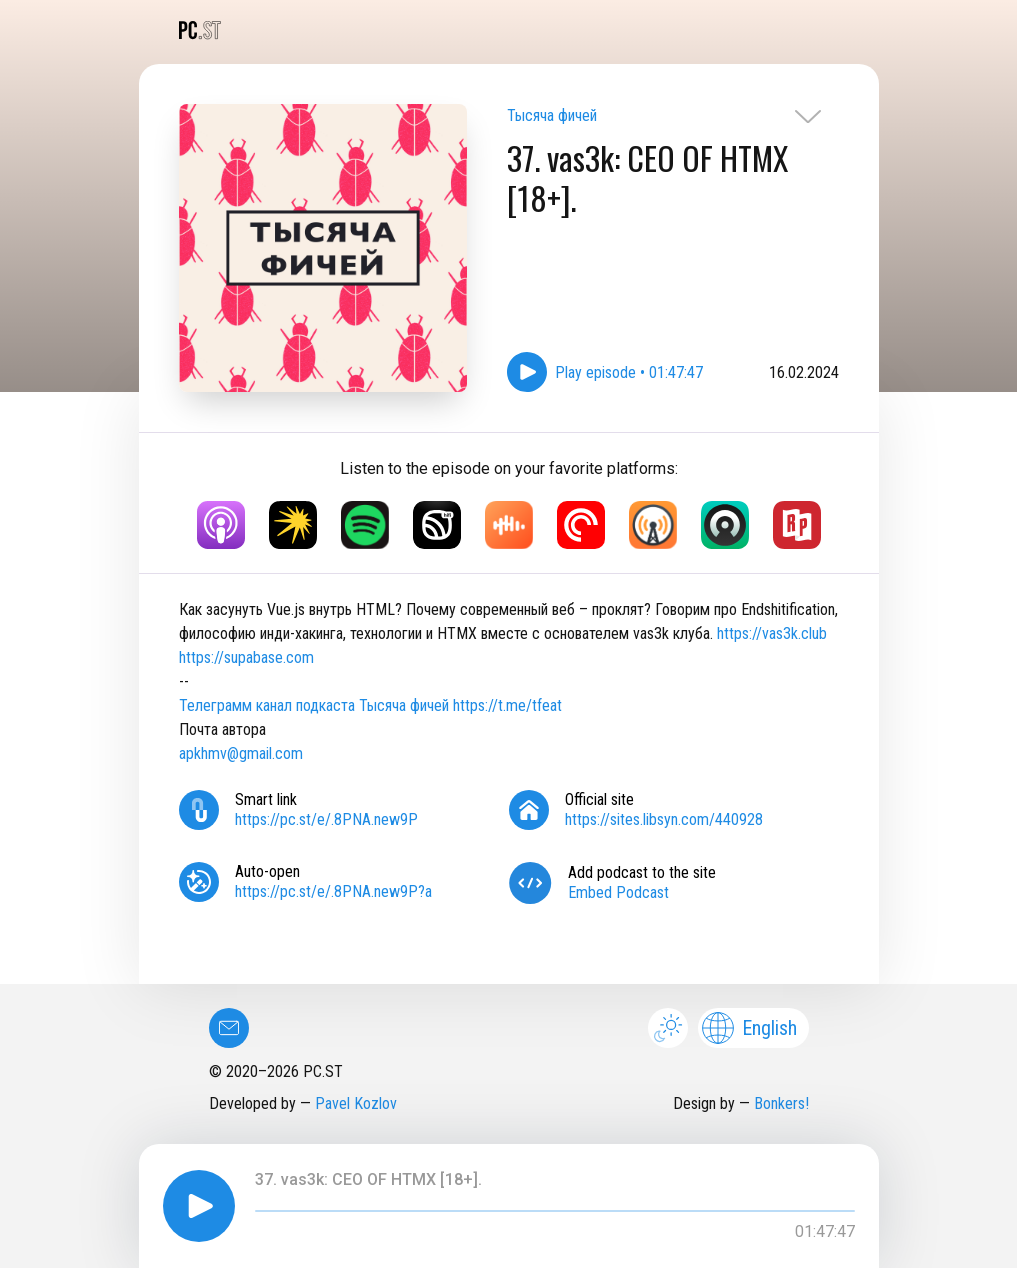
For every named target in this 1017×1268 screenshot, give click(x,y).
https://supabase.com (246, 657)
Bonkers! (781, 1103)
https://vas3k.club (772, 633)
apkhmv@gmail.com (241, 753)
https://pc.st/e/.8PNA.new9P (326, 819)
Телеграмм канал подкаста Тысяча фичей (314, 705)
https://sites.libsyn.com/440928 (664, 819)
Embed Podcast (618, 892)
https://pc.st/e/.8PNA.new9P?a (333, 891)
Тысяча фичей (552, 115)
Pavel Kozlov (356, 1103)
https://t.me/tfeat (507, 705)
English (749, 1028)
